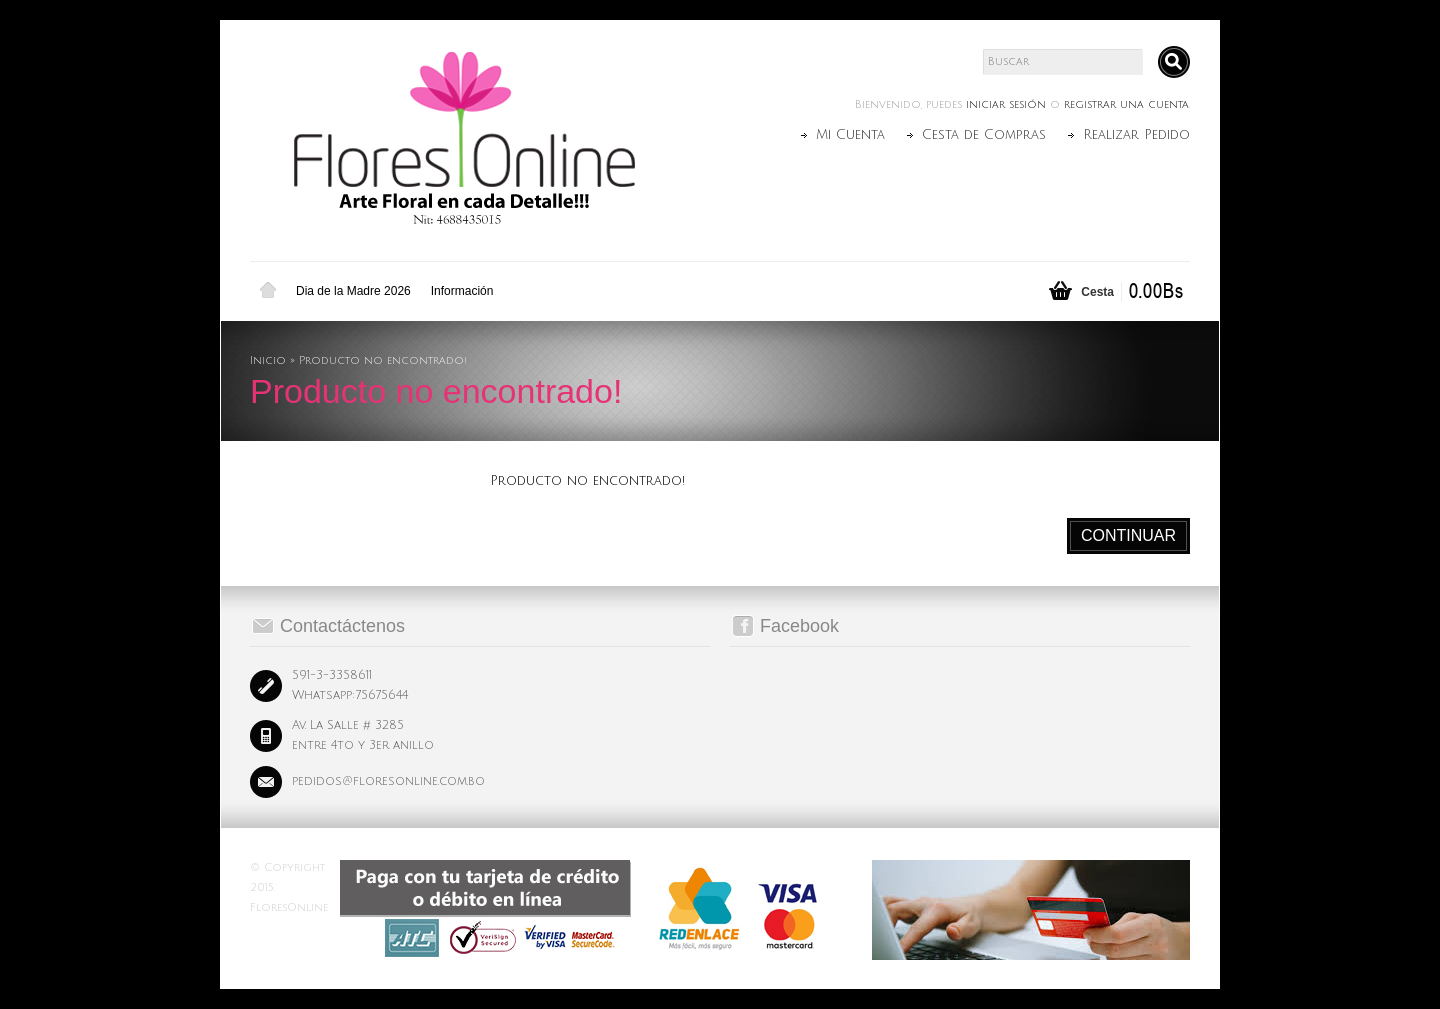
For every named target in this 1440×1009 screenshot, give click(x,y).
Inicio (268, 291)
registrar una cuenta (1126, 105)
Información (462, 291)
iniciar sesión (1006, 105)
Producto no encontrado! (383, 361)
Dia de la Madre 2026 (353, 291)
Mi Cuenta (850, 135)
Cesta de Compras (984, 135)
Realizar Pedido (1136, 135)
